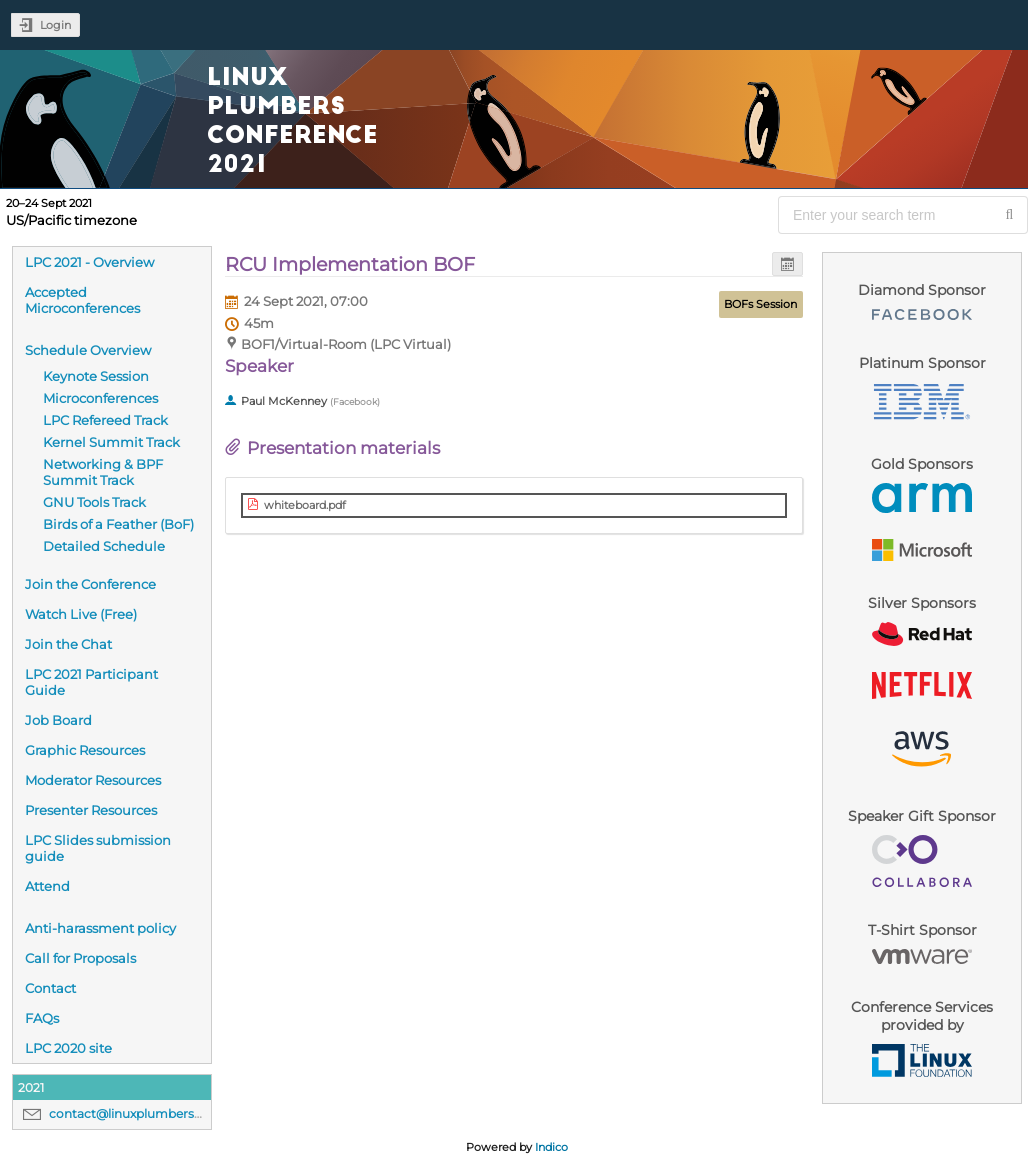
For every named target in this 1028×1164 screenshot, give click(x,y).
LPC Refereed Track (105, 420)
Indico (551, 1147)
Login (55, 25)
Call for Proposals (80, 958)
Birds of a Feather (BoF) (118, 524)
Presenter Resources (91, 810)
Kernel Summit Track (111, 442)
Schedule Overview (88, 350)
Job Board (58, 720)
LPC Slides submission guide (98, 848)
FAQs (42, 1018)
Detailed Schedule (104, 546)
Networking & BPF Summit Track (103, 472)
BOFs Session (760, 304)
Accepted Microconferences (82, 300)
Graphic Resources (85, 750)
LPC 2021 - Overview (89, 262)
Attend (47, 886)
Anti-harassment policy (100, 928)
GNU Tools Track (94, 502)
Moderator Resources (93, 780)
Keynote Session (96, 376)
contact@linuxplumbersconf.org (147, 1113)
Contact (50, 988)
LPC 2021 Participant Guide (91, 682)
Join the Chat (68, 644)
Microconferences (100, 398)
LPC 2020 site (68, 1048)
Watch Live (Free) (81, 614)
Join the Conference (90, 584)
